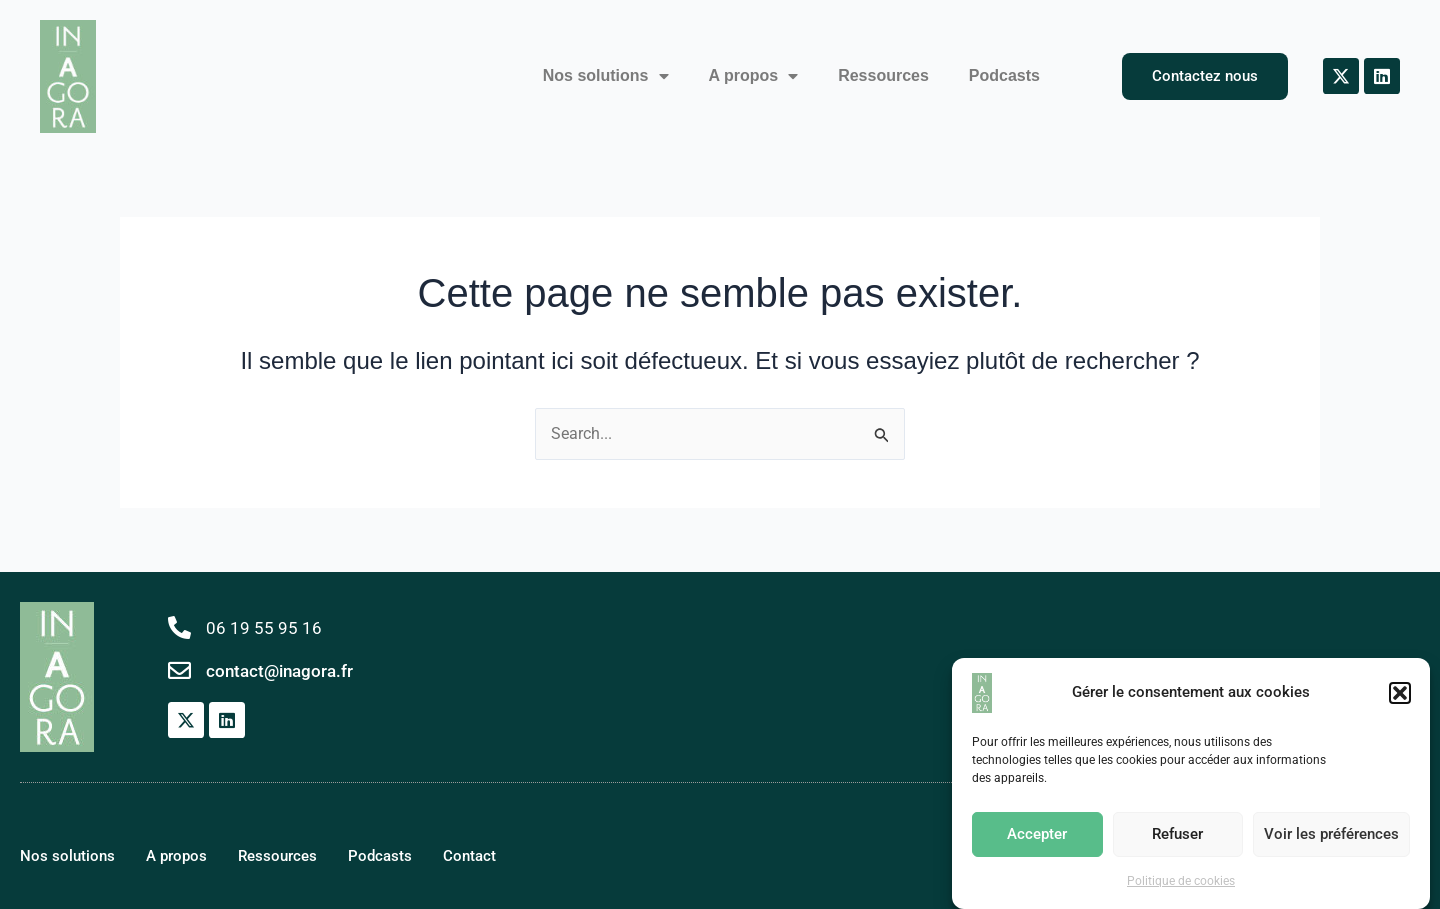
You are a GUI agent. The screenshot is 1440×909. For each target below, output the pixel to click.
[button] (1400, 694)
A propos (754, 76)
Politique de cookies (1181, 882)
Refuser (1177, 836)
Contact (469, 856)
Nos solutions (606, 76)
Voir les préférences (1331, 836)
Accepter (1037, 836)
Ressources (883, 75)
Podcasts (1004, 75)
